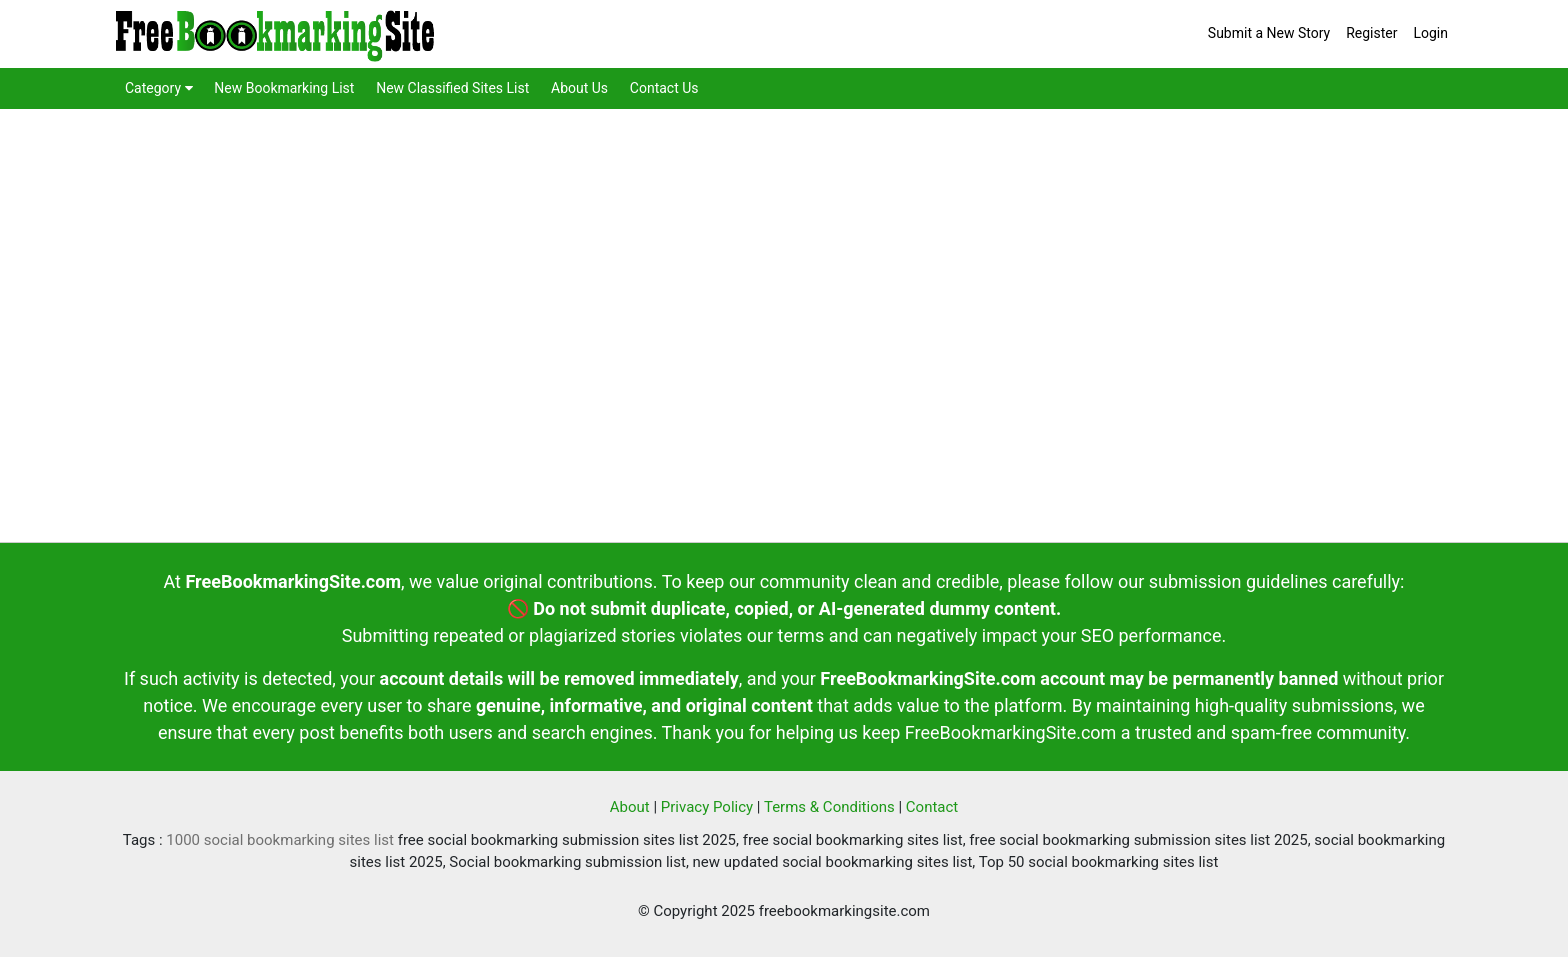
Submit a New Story (1269, 33)
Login (1430, 33)
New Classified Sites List (452, 88)
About (630, 807)
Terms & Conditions (829, 807)
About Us (579, 88)
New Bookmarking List (284, 88)
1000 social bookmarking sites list (280, 840)
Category (159, 88)
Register (1371, 33)
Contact (932, 807)
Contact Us (664, 88)
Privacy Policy (707, 807)
